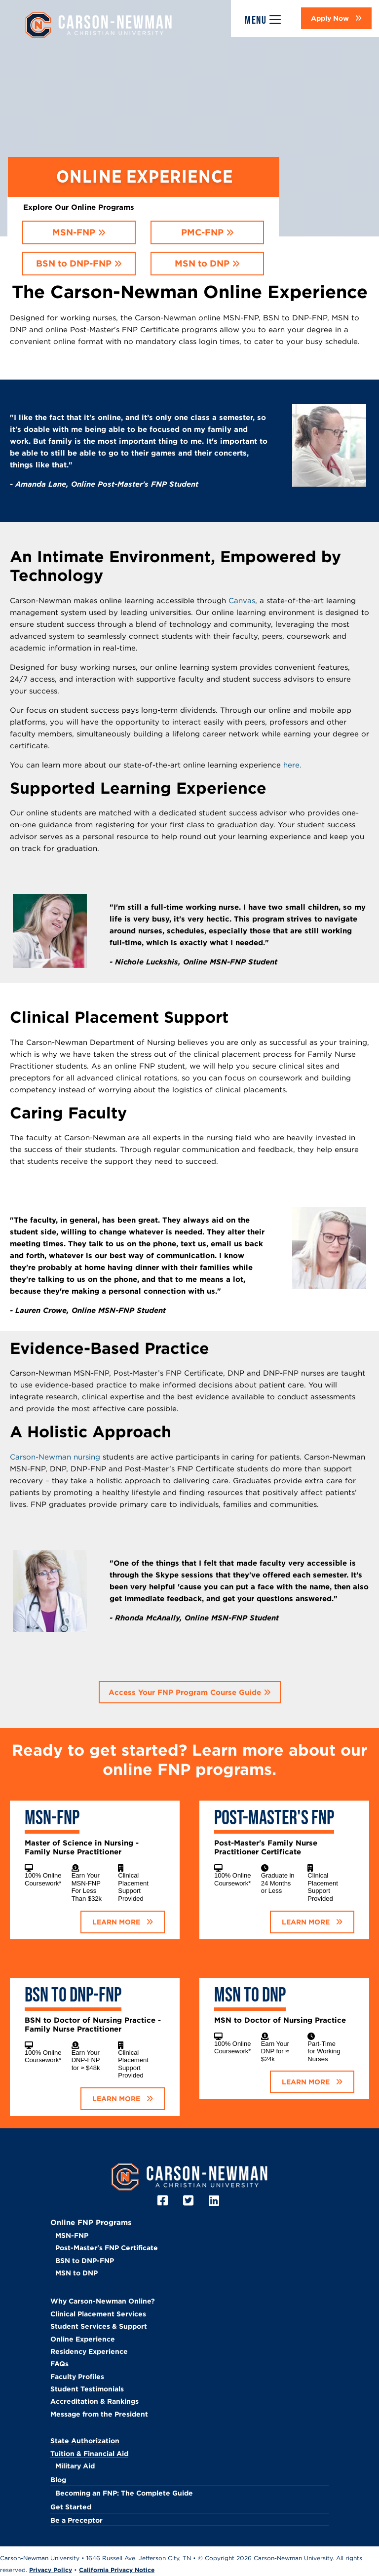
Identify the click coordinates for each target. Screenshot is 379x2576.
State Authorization (84, 2441)
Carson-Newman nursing (55, 1457)
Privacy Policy (50, 2570)
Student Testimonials (87, 2389)
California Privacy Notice (116, 2570)
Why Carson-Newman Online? (102, 2301)
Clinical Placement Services (98, 2314)
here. (292, 765)
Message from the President (99, 2414)
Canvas (241, 600)
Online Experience (82, 2339)
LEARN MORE (117, 1922)
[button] (336, 18)
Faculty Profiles (77, 2377)
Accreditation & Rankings (94, 2401)
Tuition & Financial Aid (89, 2454)
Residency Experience (89, 2351)
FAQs (59, 2364)
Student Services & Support (98, 2326)
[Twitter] (189, 2200)
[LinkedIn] (215, 2200)
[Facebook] (164, 2200)
